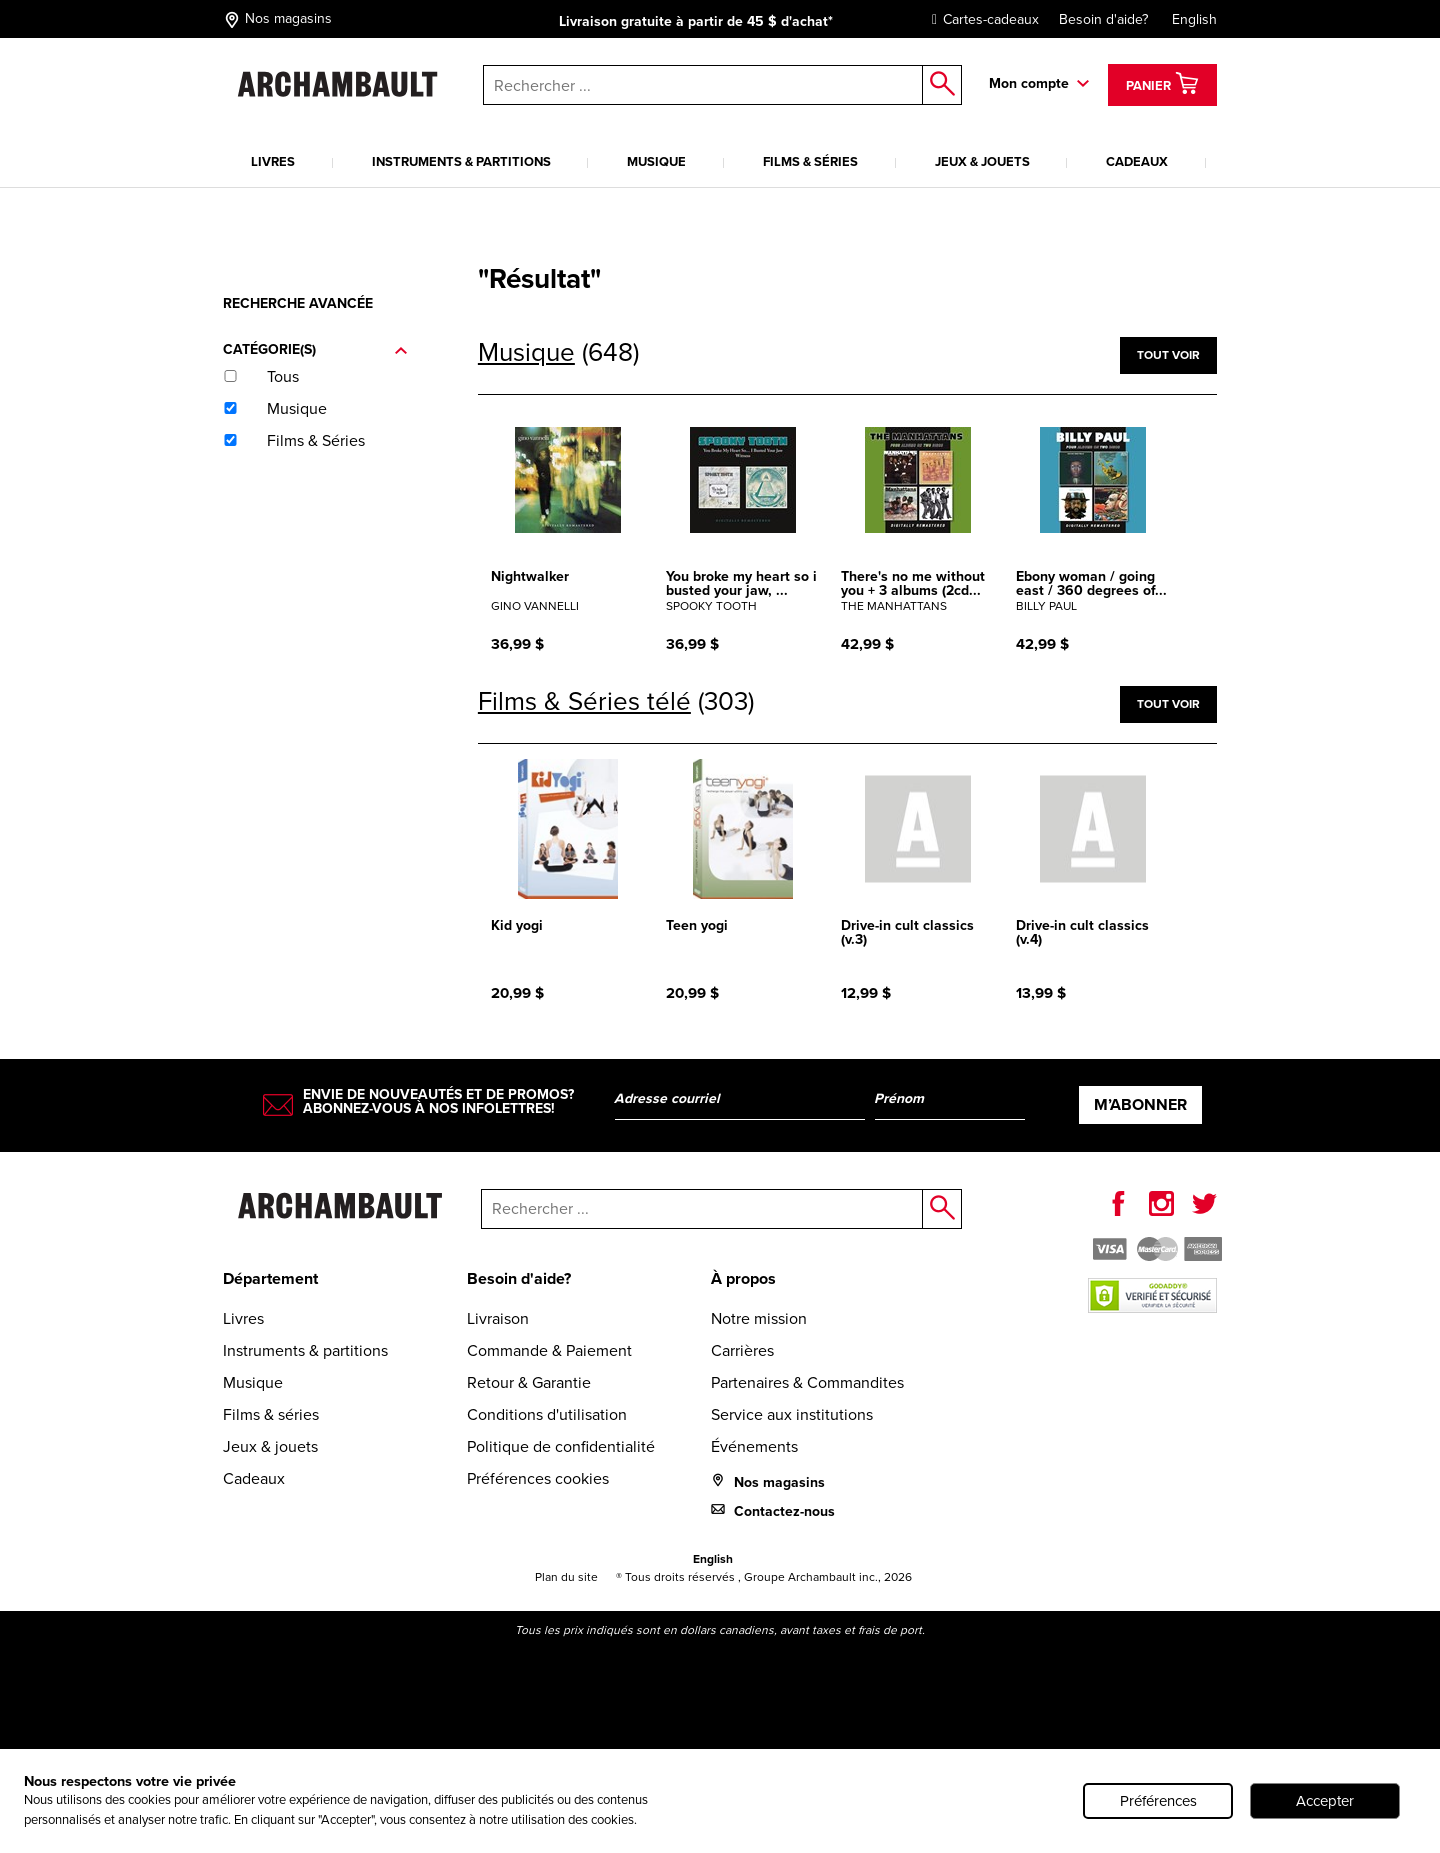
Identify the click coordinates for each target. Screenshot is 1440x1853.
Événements (754, 1446)
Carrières (742, 1350)
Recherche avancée (298, 303)
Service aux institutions (792, 1414)
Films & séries (810, 161)
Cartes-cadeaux (980, 19)
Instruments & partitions (461, 161)
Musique (656, 161)
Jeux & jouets (982, 161)
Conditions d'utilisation (547, 1414)
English (1194, 19)
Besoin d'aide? (1103, 19)
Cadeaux (1137, 161)
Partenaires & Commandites (807, 1382)
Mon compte (1029, 83)
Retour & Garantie (529, 1382)
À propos (743, 1278)
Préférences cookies (538, 1478)
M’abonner (1140, 1104)
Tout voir (1168, 355)
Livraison (498, 1318)
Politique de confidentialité (561, 1446)
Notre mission (759, 1318)
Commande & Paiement (549, 1350)
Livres (273, 161)
